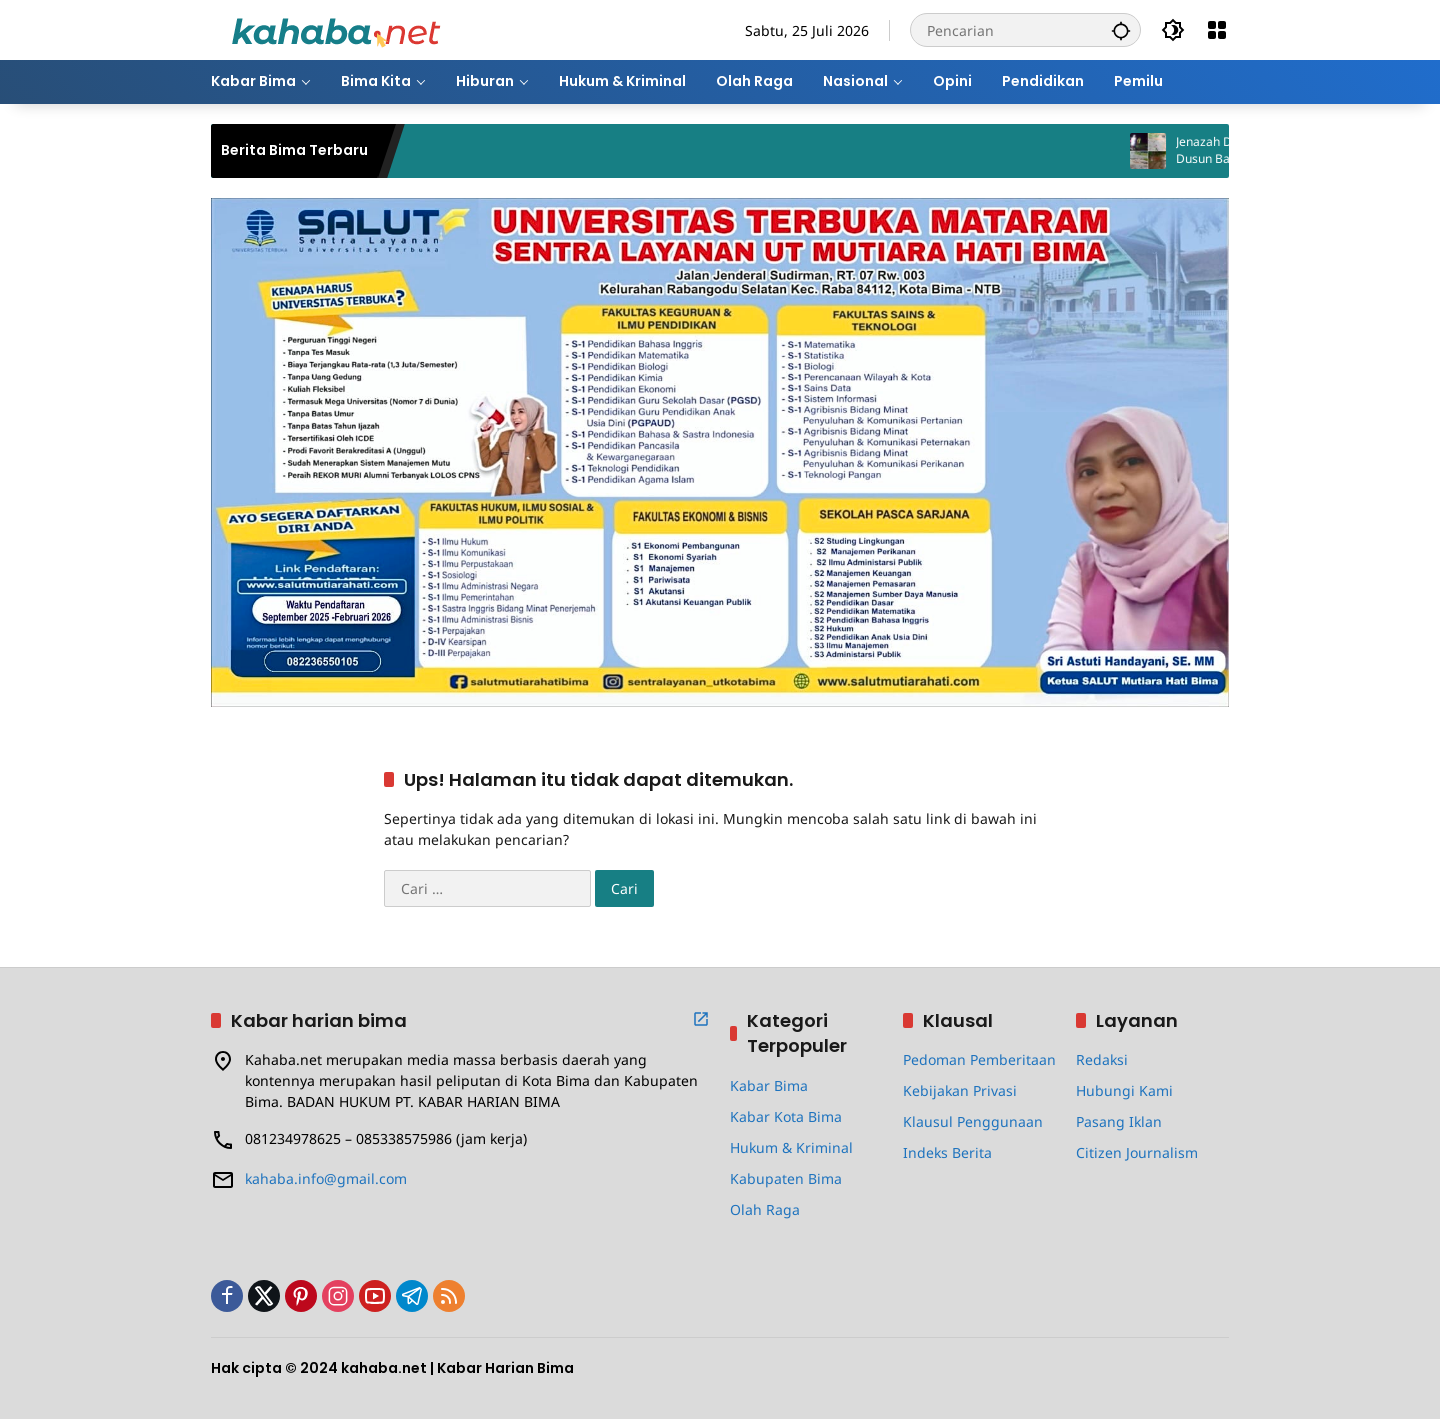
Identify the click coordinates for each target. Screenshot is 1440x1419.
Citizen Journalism (1137, 1152)
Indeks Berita (947, 1152)
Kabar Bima (769, 1085)
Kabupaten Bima (786, 1178)
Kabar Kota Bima (786, 1116)
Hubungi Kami (1124, 1090)
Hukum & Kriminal (791, 1147)
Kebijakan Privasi (960, 1090)
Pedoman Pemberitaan (979, 1059)
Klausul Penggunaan (973, 1121)
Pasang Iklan (1119, 1121)
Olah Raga (765, 1209)
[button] (1121, 30)
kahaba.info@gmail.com (326, 1178)
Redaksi (1102, 1059)
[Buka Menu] (1217, 30)
